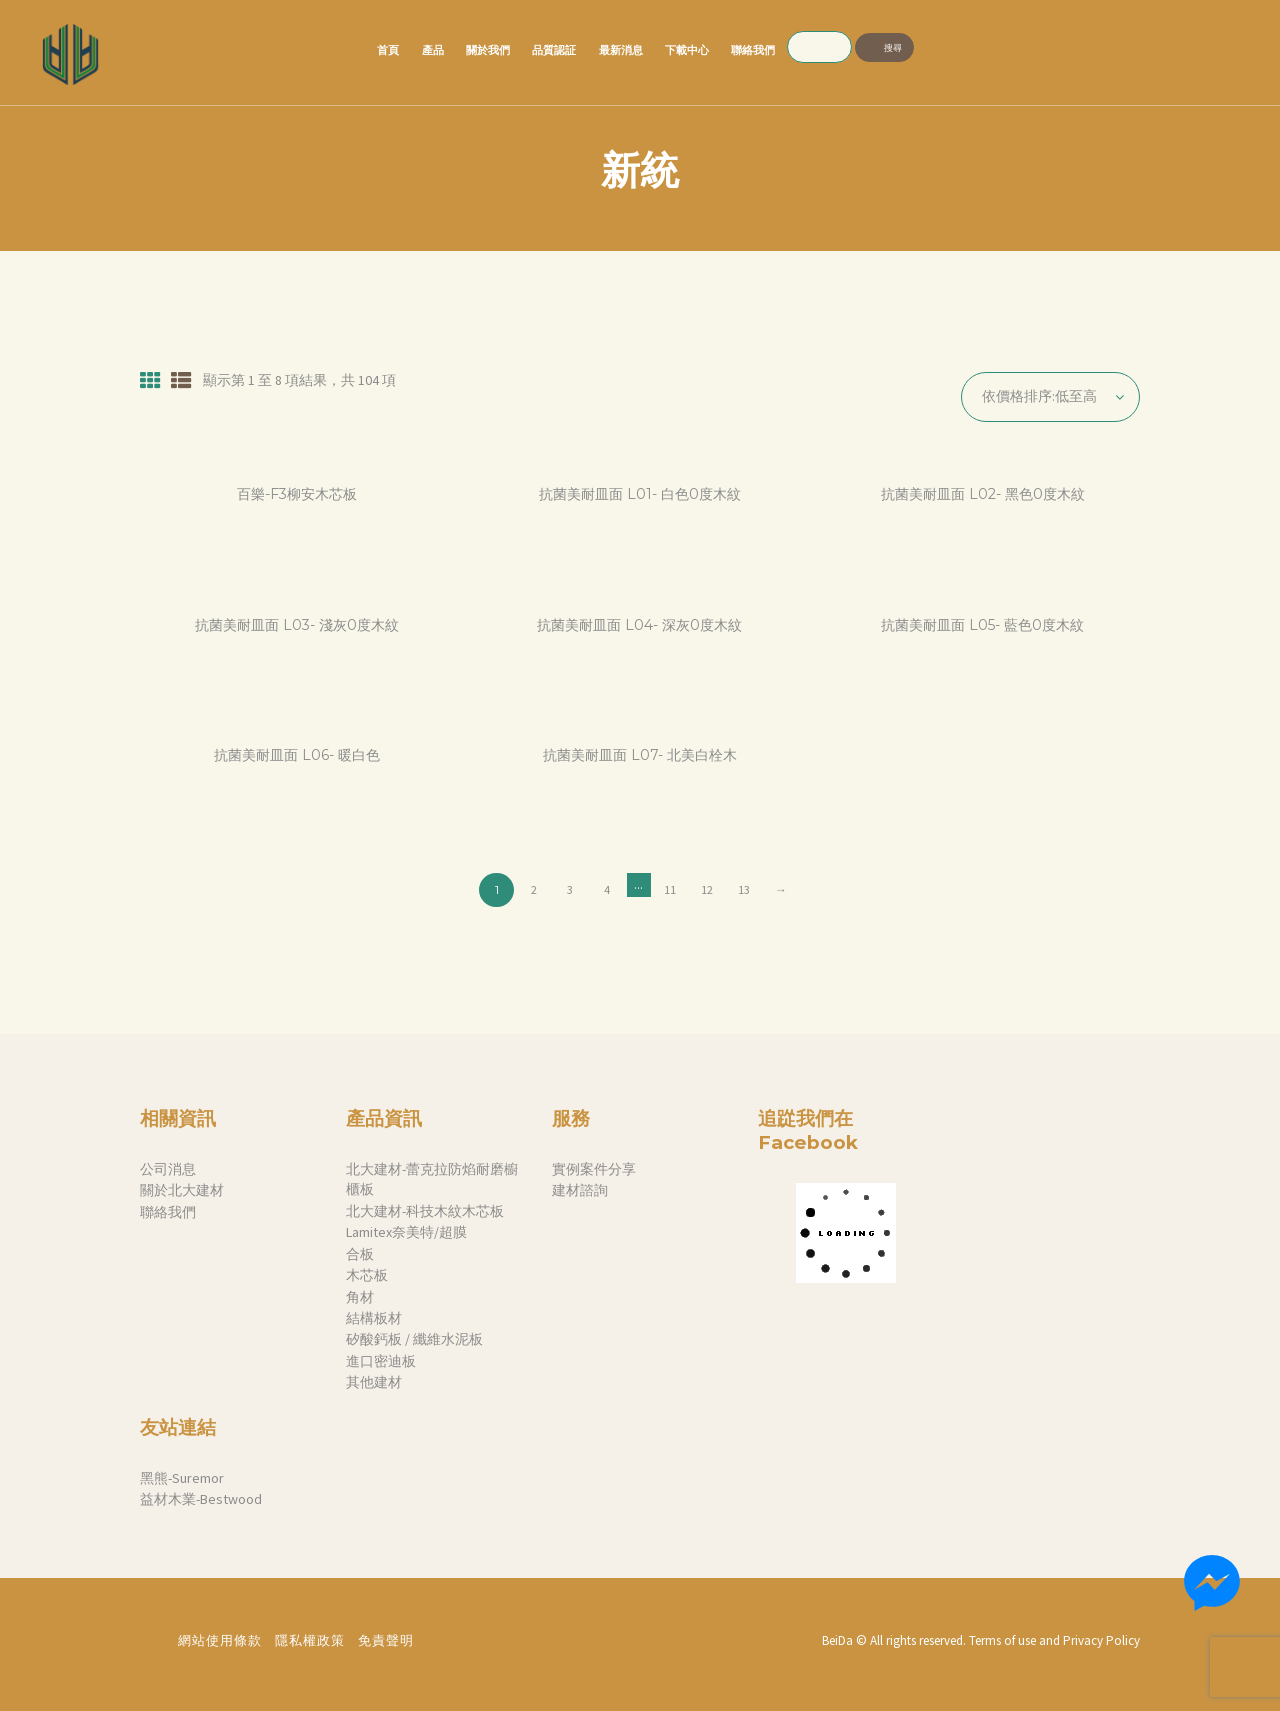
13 (744, 889)
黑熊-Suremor (182, 1478)
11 (670, 889)
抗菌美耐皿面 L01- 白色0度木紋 (640, 494)
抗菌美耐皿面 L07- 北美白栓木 (640, 755)
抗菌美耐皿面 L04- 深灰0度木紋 (639, 625)
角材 (360, 1297)
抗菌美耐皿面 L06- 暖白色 (297, 755)
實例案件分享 (594, 1169)
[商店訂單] (1050, 397)
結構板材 (374, 1318)
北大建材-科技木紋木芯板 (425, 1211)
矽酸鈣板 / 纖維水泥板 (414, 1339)
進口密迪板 (381, 1361)
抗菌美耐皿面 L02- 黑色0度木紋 (983, 494)
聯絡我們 (168, 1212)
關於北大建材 (182, 1190)
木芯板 (367, 1275)
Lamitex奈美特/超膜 (406, 1232)
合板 (360, 1254)
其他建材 (374, 1382)
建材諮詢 (580, 1190)
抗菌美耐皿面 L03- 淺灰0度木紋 (297, 625)
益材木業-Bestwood (201, 1499)
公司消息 (168, 1169)
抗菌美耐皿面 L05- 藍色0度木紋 (982, 625)
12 (707, 889)
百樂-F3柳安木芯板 (297, 494)
